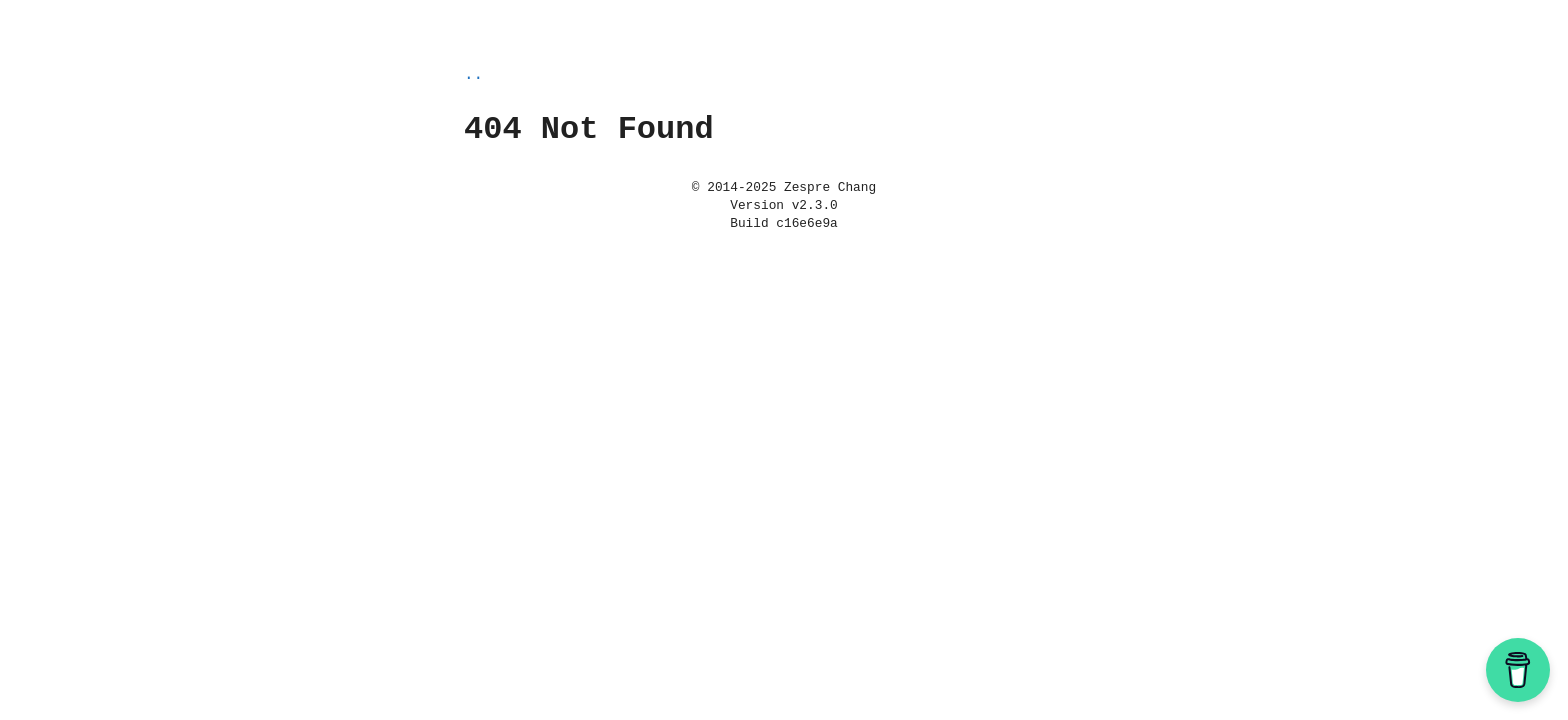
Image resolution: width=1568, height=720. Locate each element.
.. (473, 75)
